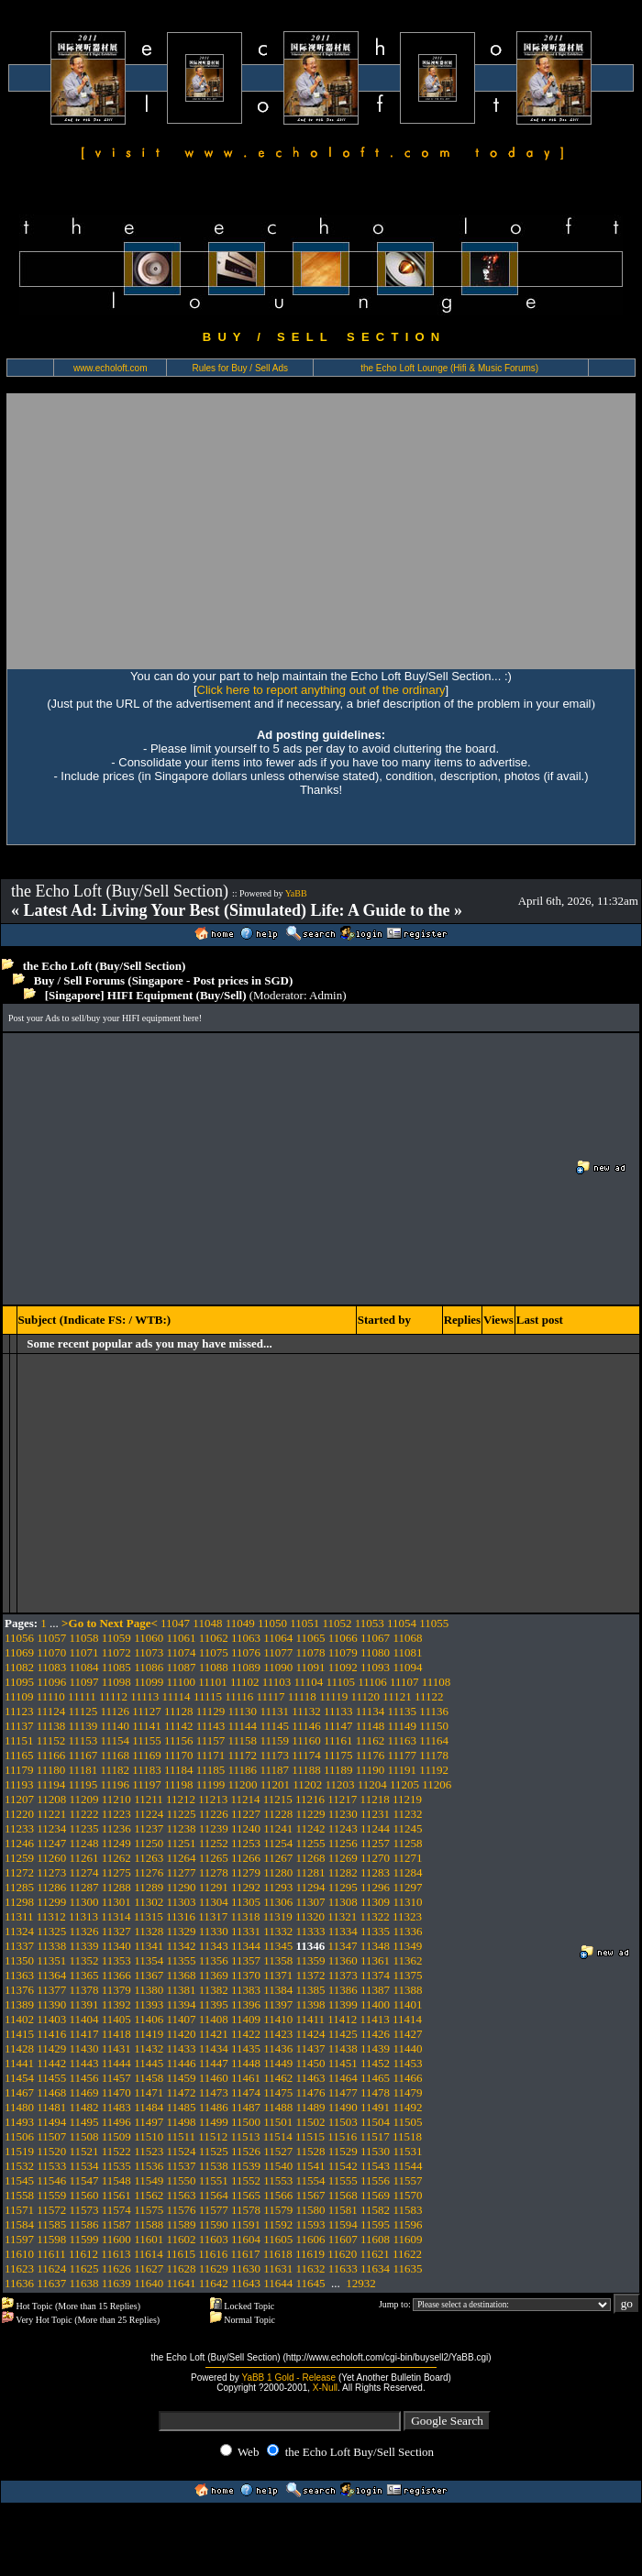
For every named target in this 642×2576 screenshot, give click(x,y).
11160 (306, 1740)
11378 (84, 1990)
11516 (342, 2136)
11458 (148, 2078)
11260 (51, 1858)
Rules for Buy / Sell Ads (241, 368)
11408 (213, 2019)
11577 (213, 2210)
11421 (213, 2034)
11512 (212, 2136)
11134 (370, 1711)
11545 (19, 2180)
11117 (271, 1696)
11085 (116, 1667)
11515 (310, 2136)
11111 (82, 1696)
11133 (338, 1711)
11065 (311, 1638)
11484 (148, 2107)
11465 (375, 2078)
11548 (116, 2180)
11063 (245, 1638)
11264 (180, 1858)
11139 (83, 1726)
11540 (278, 2166)
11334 (343, 1931)
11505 (407, 2122)
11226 (213, 1814)
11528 (311, 2151)
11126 (114, 1711)
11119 (333, 1696)
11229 (311, 1814)
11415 (19, 2034)
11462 (278, 2078)
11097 (84, 1682)
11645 (311, 2283)
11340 (116, 1946)
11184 (179, 1770)
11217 (342, 1799)
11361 (375, 1960)
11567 (311, 2195)
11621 (375, 2254)
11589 (180, 2224)
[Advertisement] (321, 530)
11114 (176, 1696)
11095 (19, 1682)
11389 (19, 2004)
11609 (407, 2239)
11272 (19, 1872)
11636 (19, 2283)
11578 (245, 2210)
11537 (180, 2166)
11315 (148, 1916)
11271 (407, 1858)
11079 (343, 1652)
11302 (148, 1902)
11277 (180, 1872)
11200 (243, 1784)
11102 (245, 1682)
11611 (51, 2254)
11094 (407, 1667)
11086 (148, 1667)
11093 (375, 1667)
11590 (213, 2224)
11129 (211, 1711)
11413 (375, 2019)
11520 (51, 2151)
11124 (51, 1711)
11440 (407, 2048)
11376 (19, 1990)
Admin (325, 995)
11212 (180, 1799)
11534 (84, 2166)
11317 (212, 1916)
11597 (19, 2239)
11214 (245, 1799)
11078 (311, 1652)
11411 (311, 2019)
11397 (278, 2004)
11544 (407, 2166)
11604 (245, 2239)
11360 (343, 1960)
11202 (307, 1784)
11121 (397, 1696)
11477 (343, 2092)
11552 (245, 2180)
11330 (213, 1931)
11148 (370, 1726)
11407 (180, 2019)
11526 (245, 2151)
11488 (278, 2107)
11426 (375, 2034)
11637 (51, 2283)
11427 (407, 2034)
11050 (272, 1623)
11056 (19, 1638)
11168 (114, 1755)
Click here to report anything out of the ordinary (321, 690)
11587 (116, 2224)
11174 (306, 1755)
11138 (51, 1726)
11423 (278, 2034)
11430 (84, 2048)
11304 (213, 1902)
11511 (180, 2136)
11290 (180, 1887)
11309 (375, 1902)
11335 (375, 1931)
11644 (278, 2283)
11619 (310, 2254)
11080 (375, 1652)
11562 (148, 2195)
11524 (180, 2151)
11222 (84, 1814)
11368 (180, 1975)
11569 (375, 2195)
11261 (84, 1858)
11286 (51, 1887)
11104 (309, 1682)
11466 (407, 2078)
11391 (84, 2004)
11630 (245, 2268)
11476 (311, 2092)
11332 (278, 1931)
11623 (19, 2268)
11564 (213, 2195)
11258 (407, 1843)
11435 (245, 2048)
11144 (243, 1726)
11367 (148, 1975)
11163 (402, 1740)
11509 (116, 2136)
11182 (114, 1770)
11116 (239, 1696)
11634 (375, 2268)
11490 (343, 2107)
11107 (404, 1682)
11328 (148, 1931)
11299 (51, 1902)
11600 (116, 2239)
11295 (343, 1887)
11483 (116, 2107)
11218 (375, 1799)
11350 (19, 1960)
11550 (180, 2180)
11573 (84, 2210)
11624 (51, 2268)
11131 (274, 1711)
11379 (116, 1990)
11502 (311, 2122)
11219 (407, 1799)
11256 (343, 1843)
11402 (19, 2019)
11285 (19, 1887)
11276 (148, 1872)
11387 (375, 1990)
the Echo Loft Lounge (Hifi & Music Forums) (449, 368)
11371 (278, 1975)
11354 (148, 1960)
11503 (343, 2122)
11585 (51, 2224)
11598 (51, 2239)
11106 (372, 1682)
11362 (407, 1960)
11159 (274, 1740)
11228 (278, 1814)
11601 (148, 2239)
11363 (19, 1975)
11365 (84, 1975)
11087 (180, 1667)
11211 (148, 1799)
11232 (407, 1814)
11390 (51, 2004)
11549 (148, 2180)
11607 (343, 2239)
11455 (51, 2078)
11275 (116, 1872)
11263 (148, 1858)
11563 (180, 2195)
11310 (407, 1902)
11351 (51, 1960)
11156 (179, 1740)
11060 (148, 1638)
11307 (311, 1902)
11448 (245, 2063)
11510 (148, 2136)
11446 (180, 2063)
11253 (245, 1843)
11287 (84, 1887)
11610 (19, 2254)
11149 (402, 1726)
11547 (84, 2180)
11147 (338, 1726)
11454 (19, 2078)
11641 (180, 2283)
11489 (311, 2107)
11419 (148, 2034)
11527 (278, 2151)
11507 (51, 2136)
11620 (342, 2254)
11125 (83, 1711)
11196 (114, 1784)
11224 (148, 1814)
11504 (375, 2122)
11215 (278, 1799)
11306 (278, 1902)
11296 (375, 1887)
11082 (19, 1667)
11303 (180, 1902)
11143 (211, 1726)
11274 (84, 1872)
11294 (311, 1887)
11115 (208, 1696)
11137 (19, 1726)
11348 (375, 1946)
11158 (243, 1740)
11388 (407, 1990)
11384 (278, 1990)
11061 (180, 1638)
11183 (146, 1770)
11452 (375, 2063)
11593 (311, 2224)
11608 (375, 2239)
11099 (148, 1682)
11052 (336, 1623)
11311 (19, 1916)
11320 (310, 1916)
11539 (245, 2166)
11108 (436, 1682)
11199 (211, 1784)
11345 (278, 1946)
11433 (180, 2048)
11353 (116, 1960)
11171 (211, 1755)
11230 (343, 1814)
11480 (19, 2107)
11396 (245, 2004)
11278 (213, 1872)
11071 (84, 1652)
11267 (278, 1858)
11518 (407, 2136)
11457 (116, 2078)
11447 (213, 2063)
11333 (311, 1931)
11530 (375, 2151)
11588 (148, 2224)
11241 (278, 1828)
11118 (302, 1696)
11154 (114, 1740)
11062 (213, 1638)
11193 (19, 1784)
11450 (311, 2063)
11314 (115, 1916)
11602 (180, 2239)
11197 (146, 1784)
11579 (278, 2210)
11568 (343, 2195)
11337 (19, 1946)
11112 (113, 1696)
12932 (361, 2283)
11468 (51, 2092)
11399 (343, 2004)
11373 (343, 1975)
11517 (375, 2136)
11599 (84, 2239)
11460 (213, 2078)
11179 (19, 1770)
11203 (339, 1784)
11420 (180, 2034)
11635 (407, 2268)
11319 (278, 1916)
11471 (148, 2092)
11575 (148, 2210)
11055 (433, 1623)
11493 (19, 2122)
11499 (213, 2122)
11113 (144, 1696)
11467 (19, 2092)
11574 (116, 2210)
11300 (84, 1902)
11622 (407, 2254)
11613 (115, 2254)
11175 (338, 1755)
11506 (19, 2136)
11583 (407, 2210)
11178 (433, 1755)
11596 (407, 2224)
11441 (19, 2063)
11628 (180, 2268)
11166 (51, 1755)
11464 (343, 2078)
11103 (277, 1682)
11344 (245, 1946)
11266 (245, 1858)
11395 (213, 2004)
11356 (213, 1960)
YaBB (296, 893)
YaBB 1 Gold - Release (288, 2377)
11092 (343, 1667)
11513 (245, 2136)
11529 (343, 2151)
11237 (148, 1828)
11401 (407, 2004)
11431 (116, 2048)
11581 (343, 2210)
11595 (375, 2224)
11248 (84, 1843)
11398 (311, 2004)
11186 (243, 1770)
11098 (116, 1682)
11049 (240, 1623)
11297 (407, 1887)
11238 (180, 1828)
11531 (407, 2151)
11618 (278, 2254)
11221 (51, 1814)
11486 (213, 2107)
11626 (116, 2268)
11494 (51, 2122)
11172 (243, 1755)
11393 (148, 2004)
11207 (19, 1799)
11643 (245, 2283)
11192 (433, 1770)
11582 (375, 2210)
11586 (84, 2224)
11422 (245, 2034)
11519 (19, 2151)
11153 (83, 1740)
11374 (375, 1975)
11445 (148, 2063)
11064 (278, 1638)
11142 (179, 1726)
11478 (375, 2092)
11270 (375, 1858)
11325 (51, 1931)
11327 (116, 1931)
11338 (51, 1946)
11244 (375, 1828)
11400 (375, 2004)
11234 (51, 1828)
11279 (245, 1872)
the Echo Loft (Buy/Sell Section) (104, 966)
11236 (116, 1828)
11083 (51, 1667)
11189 (338, 1770)
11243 (343, 1828)
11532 (19, 2166)
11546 (51, 2180)
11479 (407, 2092)
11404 (84, 2019)
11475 (278, 2092)
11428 (19, 2048)
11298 (19, 1902)
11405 (116, 2019)
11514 (278, 2136)
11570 (407, 2195)
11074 (180, 1652)
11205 (404, 1784)
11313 (83, 1916)
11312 (51, 1916)
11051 (304, 1623)
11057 (51, 1638)
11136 (433, 1711)
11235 (84, 1828)
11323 (407, 1916)
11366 (116, 1975)
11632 (311, 2268)
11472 (180, 2092)
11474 (245, 2092)
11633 (343, 2268)
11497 (148, 2122)
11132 (306, 1711)
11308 (343, 1902)
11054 (401, 1623)
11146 (306, 1726)
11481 (51, 2107)
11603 (213, 2239)
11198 (179, 1784)
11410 (278, 2019)
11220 (19, 1814)
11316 (180, 1916)
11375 (407, 1975)
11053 (369, 1623)
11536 (148, 2166)
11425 (343, 2034)
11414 (407, 2019)
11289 (148, 1887)
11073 (148, 1652)
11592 (278, 2224)
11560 (84, 2195)
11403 (51, 2019)
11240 (245, 1828)
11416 (51, 2034)
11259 (19, 1858)
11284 (407, 1872)
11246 (19, 1843)
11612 (83, 2254)
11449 (278, 2063)
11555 (343, 2180)
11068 (407, 1638)
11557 (407, 2180)
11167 (83, 1755)
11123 (19, 1711)
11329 (180, 1931)
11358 (278, 1960)
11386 (343, 1990)
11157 (211, 1740)
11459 (180, 2078)
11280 (278, 1872)
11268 (311, 1858)
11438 (343, 2048)
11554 (311, 2180)
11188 (306, 1770)
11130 (243, 1711)
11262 (116, 1858)
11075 (213, 1652)
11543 (375, 2166)
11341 (148, 1946)
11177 (402, 1755)
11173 (274, 1755)
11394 (180, 2004)
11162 (370, 1740)
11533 (51, 2166)
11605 (278, 2239)
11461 (245, 2078)
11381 (180, 1990)
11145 (274, 1726)
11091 (311, 1667)
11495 (84, 2122)
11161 (338, 1740)
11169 (146, 1755)
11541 (311, 2166)
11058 (84, 1638)
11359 (311, 1960)
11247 (51, 1843)
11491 (375, 2107)
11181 (83, 1770)
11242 (311, 1828)
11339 (84, 1946)
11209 (84, 1799)
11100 (180, 1682)
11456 (84, 2078)
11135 (402, 1711)
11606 (311, 2239)
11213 (212, 1799)
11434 (213, 2048)
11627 (148, 2268)
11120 (365, 1696)
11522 (116, 2151)
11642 (213, 2283)
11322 (375, 1916)
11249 (116, 1843)
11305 (245, 1902)
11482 (84, 2107)
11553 (278, 2180)
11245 (407, 1828)
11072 (116, 1652)
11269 (343, 1858)
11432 (148, 2048)
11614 (148, 2254)
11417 (84, 2034)
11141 (146, 1726)
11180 (51, 1770)
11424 (311, 2034)
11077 (278, 1652)
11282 (343, 1872)
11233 (19, 1828)
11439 (375, 2048)
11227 (245, 1814)
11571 (19, 2210)
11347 (343, 1946)
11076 (245, 1652)
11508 (84, 2136)
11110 (51, 1696)
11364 (51, 1975)
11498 (180, 2122)
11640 (148, 2283)
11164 (433, 1740)
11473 (213, 2092)
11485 (180, 2107)
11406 (148, 2019)
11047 (175, 1623)
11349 (407, 1946)
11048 (207, 1623)
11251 (180, 1843)
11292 (245, 1887)
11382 (213, 1990)
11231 (375, 1814)
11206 (436, 1784)
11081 (407, 1652)
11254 (278, 1843)
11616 (212, 2254)
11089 (245, 1667)
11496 (116, 2122)
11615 (180, 2254)
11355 (180, 1960)
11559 (51, 2195)
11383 (245, 1990)
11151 (19, 1740)
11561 (116, 2195)
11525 (213, 2151)
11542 (343, 2166)
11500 (245, 2122)
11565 (245, 2195)
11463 (311, 2078)
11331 (245, 1931)
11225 (180, 1814)
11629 (213, 2268)
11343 (213, 1946)
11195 (83, 1784)
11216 (310, 1799)
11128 (179, 1711)
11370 (245, 1975)
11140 (114, 1726)
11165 (19, 1755)
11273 (51, 1872)
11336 (407, 1931)
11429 (51, 2048)
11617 (245, 2254)
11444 (116, 2063)
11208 (51, 1799)
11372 (311, 1975)
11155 (146, 1740)
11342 (180, 1946)
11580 (311, 2210)
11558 (19, 2195)
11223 (116, 1814)
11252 (213, 1843)
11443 (84, 2063)
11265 (213, 1858)
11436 (278, 2048)
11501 (278, 2122)
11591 (245, 2224)
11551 (213, 2180)
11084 (84, 1667)
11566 (278, 2195)
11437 (311, 2048)
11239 (213, 1828)
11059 (116, 1638)
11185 (211, 1770)
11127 (146, 1711)
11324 (19, 1931)
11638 (84, 2283)
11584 (19, 2224)
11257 (375, 1843)
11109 (19, 1696)
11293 (278, 1887)
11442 (51, 2063)
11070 (51, 1652)
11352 (84, 1960)
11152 (51, 1740)
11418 (116, 2034)
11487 (245, 2107)
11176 (370, 1755)
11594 (343, 2224)
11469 (84, 2092)
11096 (51, 1682)
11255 (311, 1843)
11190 (370, 1770)
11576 (180, 2210)
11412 (342, 2019)
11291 (213, 1887)
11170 (179, 1755)
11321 (342, 1916)
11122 (429, 1696)
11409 (245, 2019)
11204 (372, 1784)
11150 (433, 1726)
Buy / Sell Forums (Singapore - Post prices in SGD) (163, 980)
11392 (116, 2004)
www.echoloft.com (110, 368)
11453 (407, 2063)
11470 (116, 2092)
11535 (116, 2166)
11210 (116, 1799)
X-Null (325, 2388)
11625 (84, 2268)
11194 (51, 1784)
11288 (116, 1887)
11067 (375, 1638)
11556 (375, 2180)
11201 (275, 1784)
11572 (51, 2210)
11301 (116, 1902)
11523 (148, 2151)
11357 (245, 1960)
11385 (311, 1990)
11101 (212, 1682)
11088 (213, 1667)
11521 (84, 2151)
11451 (343, 2063)
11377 (51, 1990)
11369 (213, 1975)
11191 (402, 1770)
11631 (278, 2268)
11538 (213, 2166)
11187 (274, 1770)
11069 (19, 1652)
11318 (245, 1916)
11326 (84, 1931)
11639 (116, 2283)
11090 (278, 1667)
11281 (311, 1872)
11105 (340, 1682)
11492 (407, 2107)
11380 (148, 1990)
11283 (375, 1872)
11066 (343, 1638)
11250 (148, 1843)
